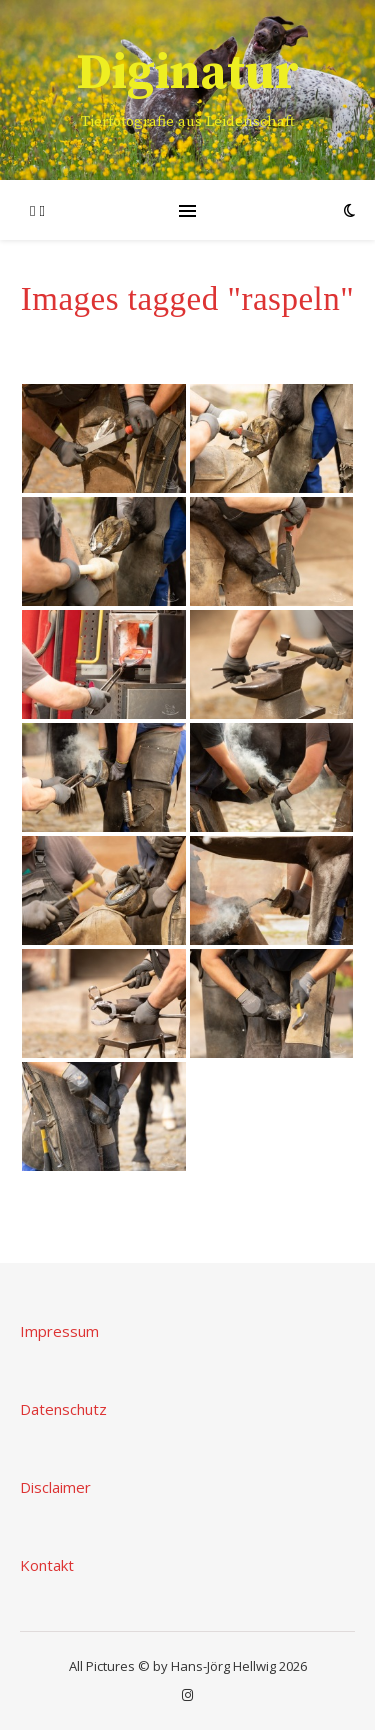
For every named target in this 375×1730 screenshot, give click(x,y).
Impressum (59, 1331)
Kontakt (47, 1565)
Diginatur (187, 74)
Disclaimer (55, 1487)
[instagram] (187, 1695)
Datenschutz (63, 1409)
